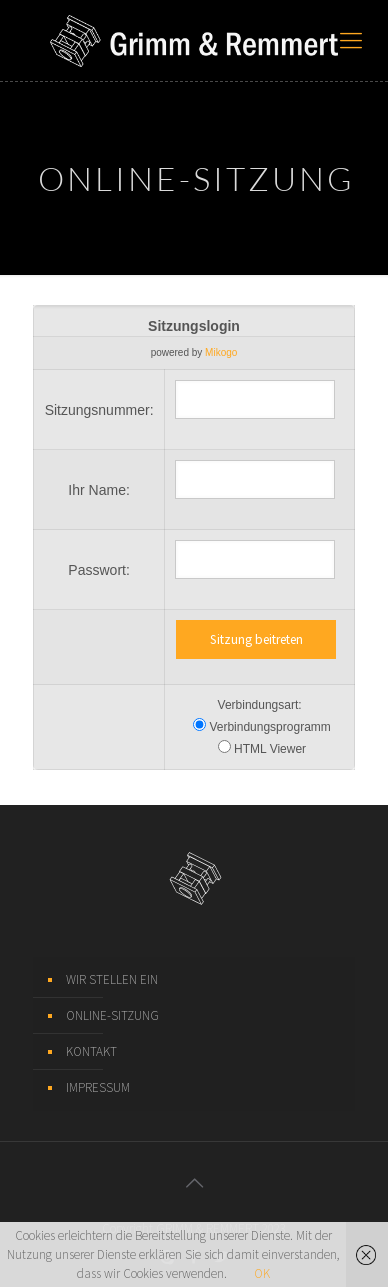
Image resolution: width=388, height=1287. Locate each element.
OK (262, 1273)
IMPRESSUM (98, 1087)
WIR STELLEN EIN (112, 979)
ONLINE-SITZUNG (112, 1015)
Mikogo (221, 352)
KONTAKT (91, 1051)
